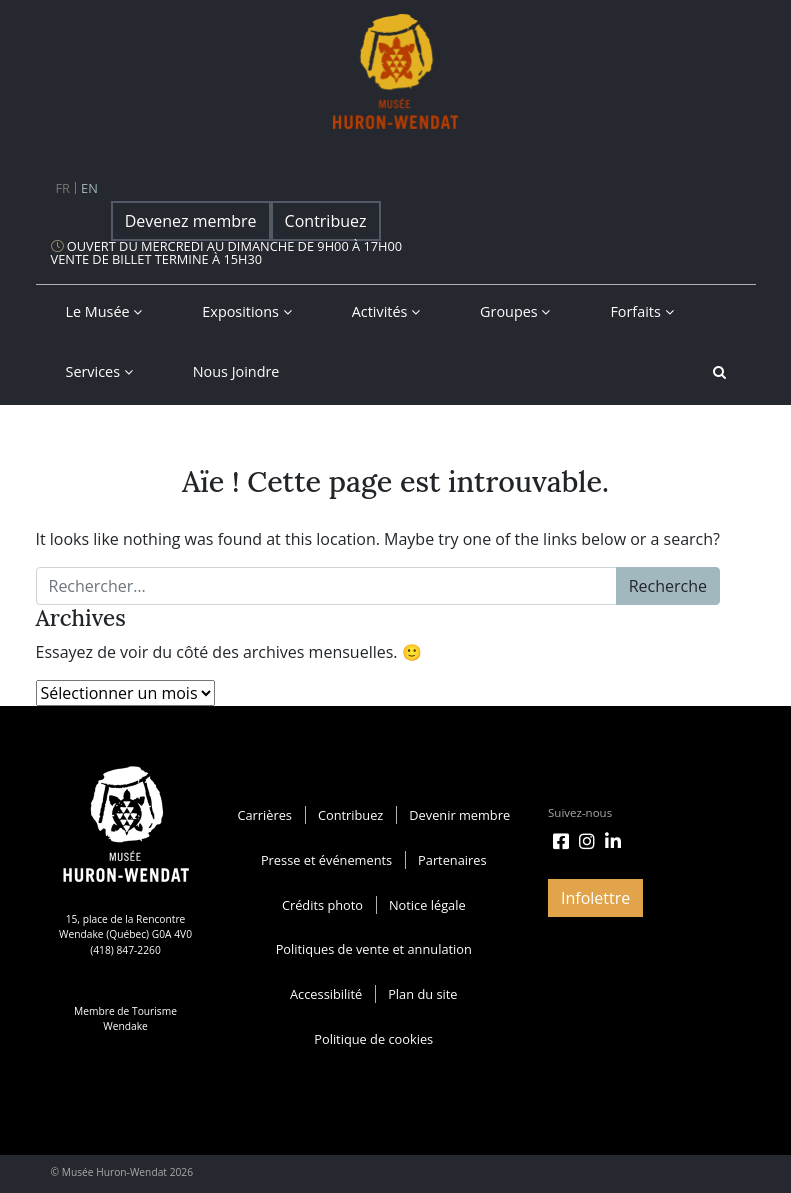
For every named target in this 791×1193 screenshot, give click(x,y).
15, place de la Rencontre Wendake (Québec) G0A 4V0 (125, 926)
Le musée (104, 311)
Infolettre (595, 898)
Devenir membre (459, 815)
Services (99, 371)
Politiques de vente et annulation (374, 949)
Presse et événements (326, 860)
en (89, 188)
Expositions (246, 311)
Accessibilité (326, 994)
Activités (386, 311)
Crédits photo (322, 905)
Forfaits (641, 311)
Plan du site (422, 994)
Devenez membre (191, 221)
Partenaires (452, 860)
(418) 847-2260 (125, 950)
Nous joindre (236, 371)
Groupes (515, 311)
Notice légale (427, 905)
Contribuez (326, 221)
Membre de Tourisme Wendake (125, 1018)
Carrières (264, 815)
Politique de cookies (373, 1039)
